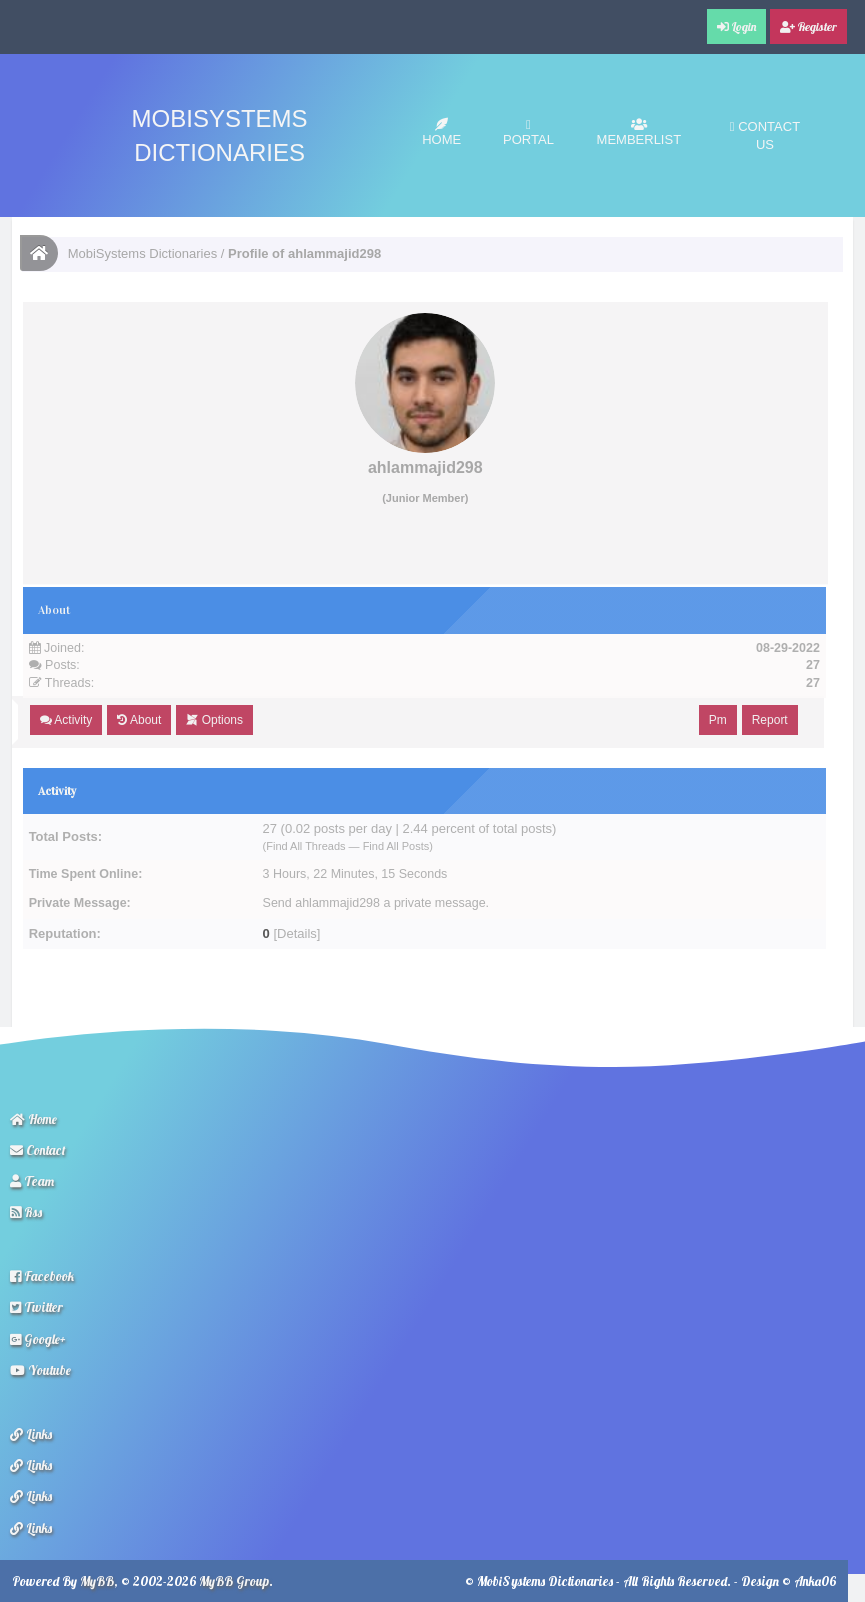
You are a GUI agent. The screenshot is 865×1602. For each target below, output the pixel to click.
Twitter (36, 1307)
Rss (26, 1212)
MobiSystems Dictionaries (143, 253)
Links (31, 1434)
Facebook (42, 1276)
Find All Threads (305, 846)
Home (441, 132)
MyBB (97, 1581)
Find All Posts (396, 846)
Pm (718, 720)
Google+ (38, 1339)
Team (32, 1181)
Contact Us (765, 135)
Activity (66, 720)
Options (214, 720)
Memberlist (639, 132)
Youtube (40, 1370)
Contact (38, 1150)
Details (297, 933)
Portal (528, 132)
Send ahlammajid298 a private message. (376, 903)
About (139, 720)
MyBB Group (234, 1581)
